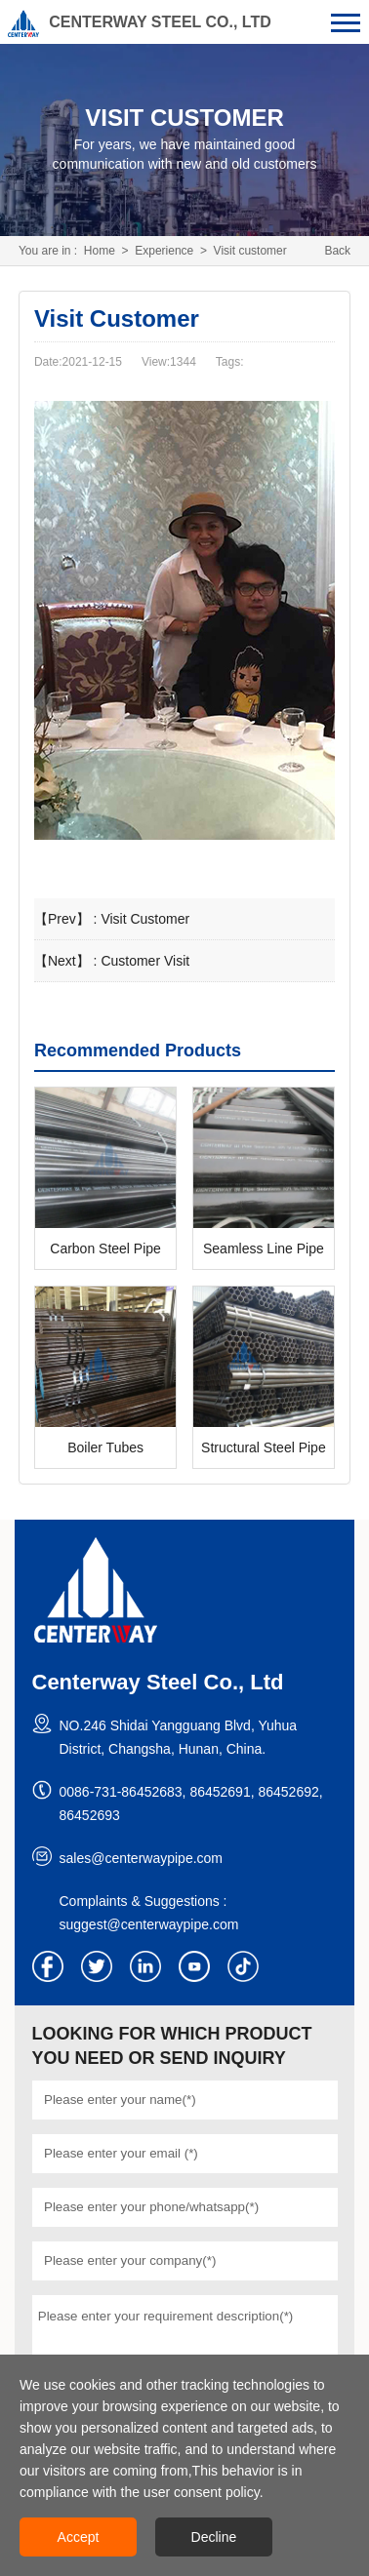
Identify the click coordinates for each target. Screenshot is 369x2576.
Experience (164, 251)
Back (337, 251)
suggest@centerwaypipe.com (149, 1924)
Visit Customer (145, 919)
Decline (214, 2537)
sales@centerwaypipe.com (142, 1858)
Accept (79, 2537)
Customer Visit (145, 961)
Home (99, 251)
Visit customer (250, 251)
